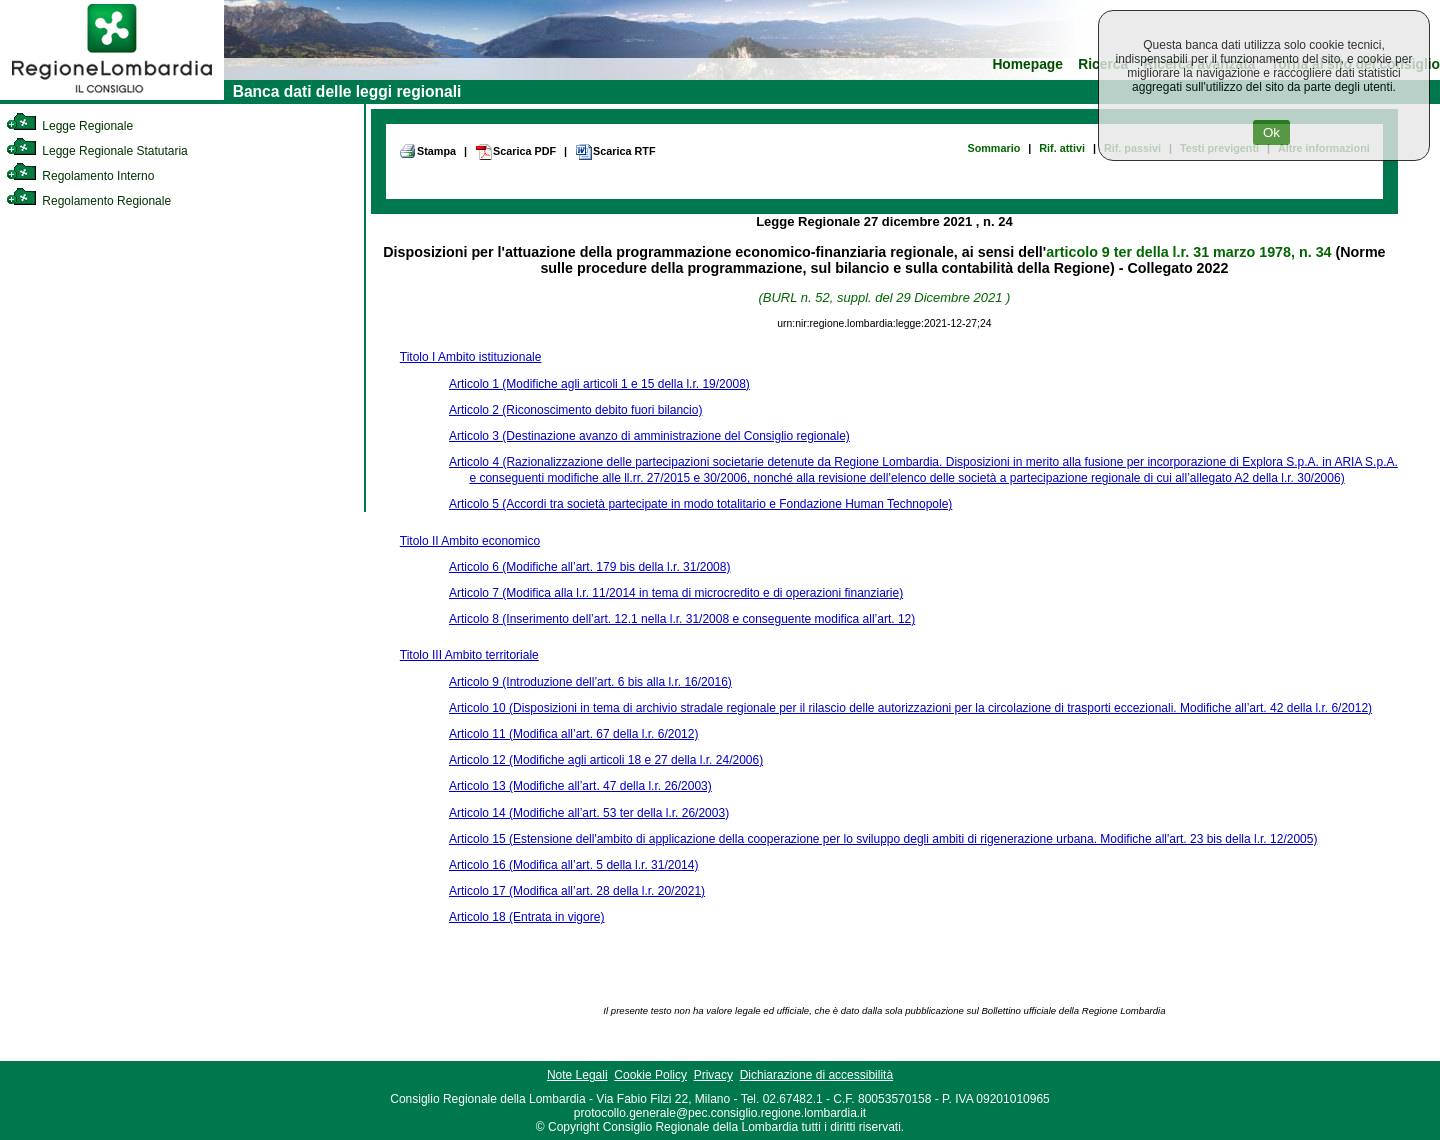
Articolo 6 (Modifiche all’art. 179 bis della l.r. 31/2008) (589, 567)
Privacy (713, 1075)
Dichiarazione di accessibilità (816, 1075)
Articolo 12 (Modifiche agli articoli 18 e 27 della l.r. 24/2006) (606, 760)
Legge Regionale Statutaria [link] (97, 151)
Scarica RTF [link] (615, 152)
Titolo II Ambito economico (470, 541)
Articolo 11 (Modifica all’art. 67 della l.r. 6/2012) (573, 734)
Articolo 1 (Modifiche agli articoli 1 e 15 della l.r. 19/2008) (599, 384)
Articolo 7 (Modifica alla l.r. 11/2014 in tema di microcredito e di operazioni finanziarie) (676, 593)
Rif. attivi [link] (1062, 148)
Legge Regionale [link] (69, 126)
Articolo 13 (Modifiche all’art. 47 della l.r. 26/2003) (580, 786)
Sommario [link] (993, 148)
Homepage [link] (1027, 64)
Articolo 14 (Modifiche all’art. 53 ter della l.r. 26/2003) (589, 813)
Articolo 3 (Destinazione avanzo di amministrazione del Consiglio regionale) (649, 436)
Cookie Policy (650, 1075)
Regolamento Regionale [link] (88, 201)
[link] (112, 96)
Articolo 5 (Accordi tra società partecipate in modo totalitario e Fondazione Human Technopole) (700, 504)
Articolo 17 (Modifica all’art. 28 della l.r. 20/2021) (577, 891)
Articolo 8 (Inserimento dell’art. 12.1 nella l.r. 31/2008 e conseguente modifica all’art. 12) (682, 619)
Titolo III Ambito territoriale (469, 655)
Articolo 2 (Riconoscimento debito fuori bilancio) (575, 410)
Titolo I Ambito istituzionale (471, 357)
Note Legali (577, 1075)
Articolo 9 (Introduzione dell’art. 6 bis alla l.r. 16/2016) (590, 682)
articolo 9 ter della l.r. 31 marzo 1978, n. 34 (1188, 252)
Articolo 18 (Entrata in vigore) (526, 917)
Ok (1271, 132)
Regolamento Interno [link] (80, 176)
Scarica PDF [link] (515, 152)
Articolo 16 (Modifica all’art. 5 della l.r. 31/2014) (573, 865)
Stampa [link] (427, 151)
